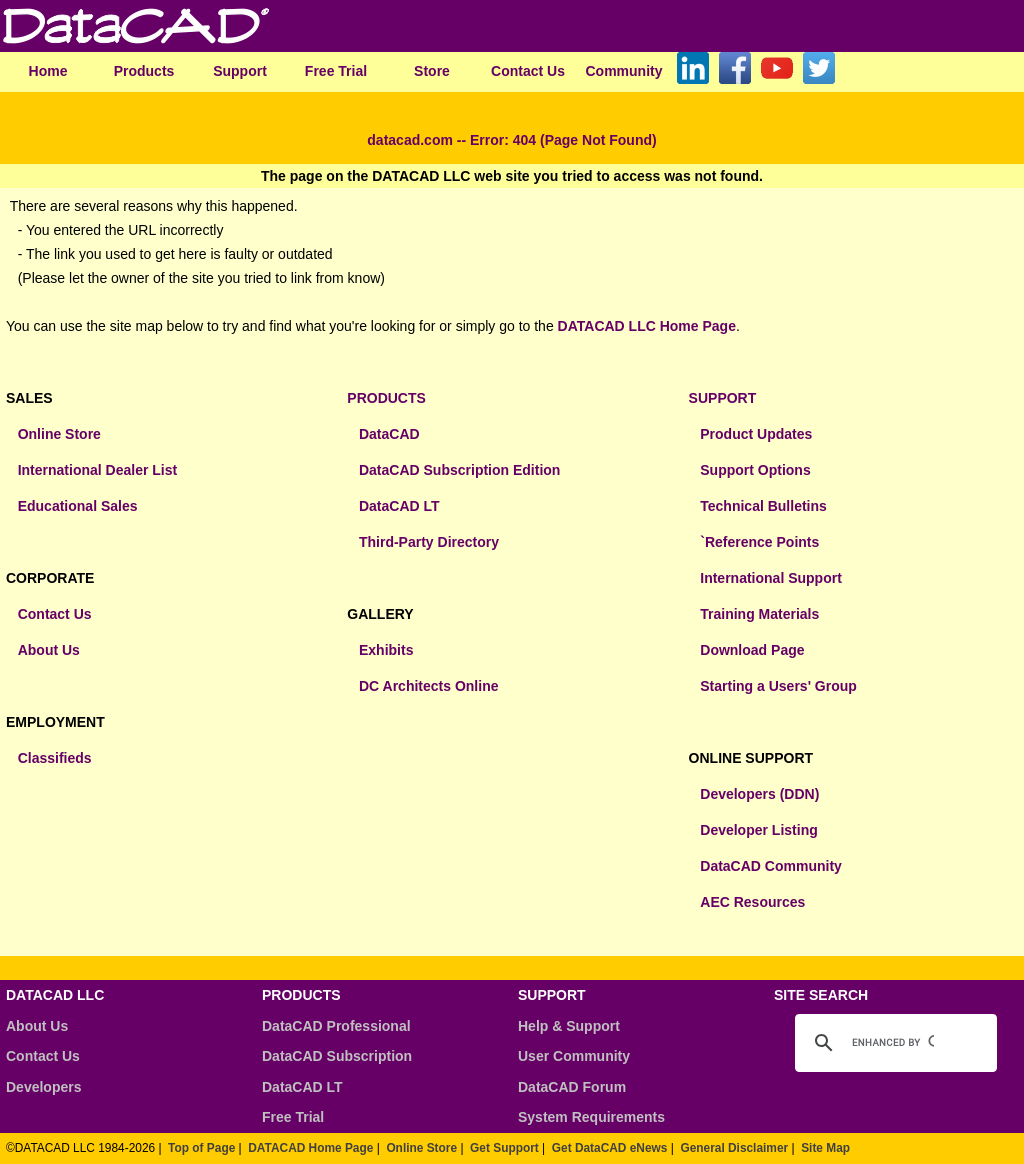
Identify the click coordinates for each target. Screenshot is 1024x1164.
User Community (574, 1056)
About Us (49, 650)
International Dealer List (97, 470)
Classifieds (55, 758)
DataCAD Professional (336, 1026)
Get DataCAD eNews (610, 1148)
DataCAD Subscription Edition (459, 470)
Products (144, 71)
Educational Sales (78, 506)
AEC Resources (752, 902)
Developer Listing (758, 830)
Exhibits (386, 650)
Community (624, 71)
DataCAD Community (771, 866)
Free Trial (336, 71)
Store (432, 71)
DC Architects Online (429, 686)
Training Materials (759, 614)
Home (48, 71)
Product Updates (756, 434)
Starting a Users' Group (778, 686)
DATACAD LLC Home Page (647, 326)
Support (240, 71)
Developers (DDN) (759, 794)
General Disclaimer (734, 1148)
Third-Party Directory (429, 542)
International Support (771, 578)
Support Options (755, 470)
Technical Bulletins (763, 506)
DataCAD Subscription (337, 1056)
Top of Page (201, 1148)
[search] (893, 1043)
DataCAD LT (399, 506)
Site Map (825, 1148)
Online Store (59, 434)
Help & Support (569, 1026)
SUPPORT (723, 398)
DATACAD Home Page (310, 1148)
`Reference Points (759, 542)
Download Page (752, 650)
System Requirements (591, 1117)
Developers (43, 1087)
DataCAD (389, 434)
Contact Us (528, 71)
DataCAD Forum (572, 1087)
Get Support (504, 1148)
